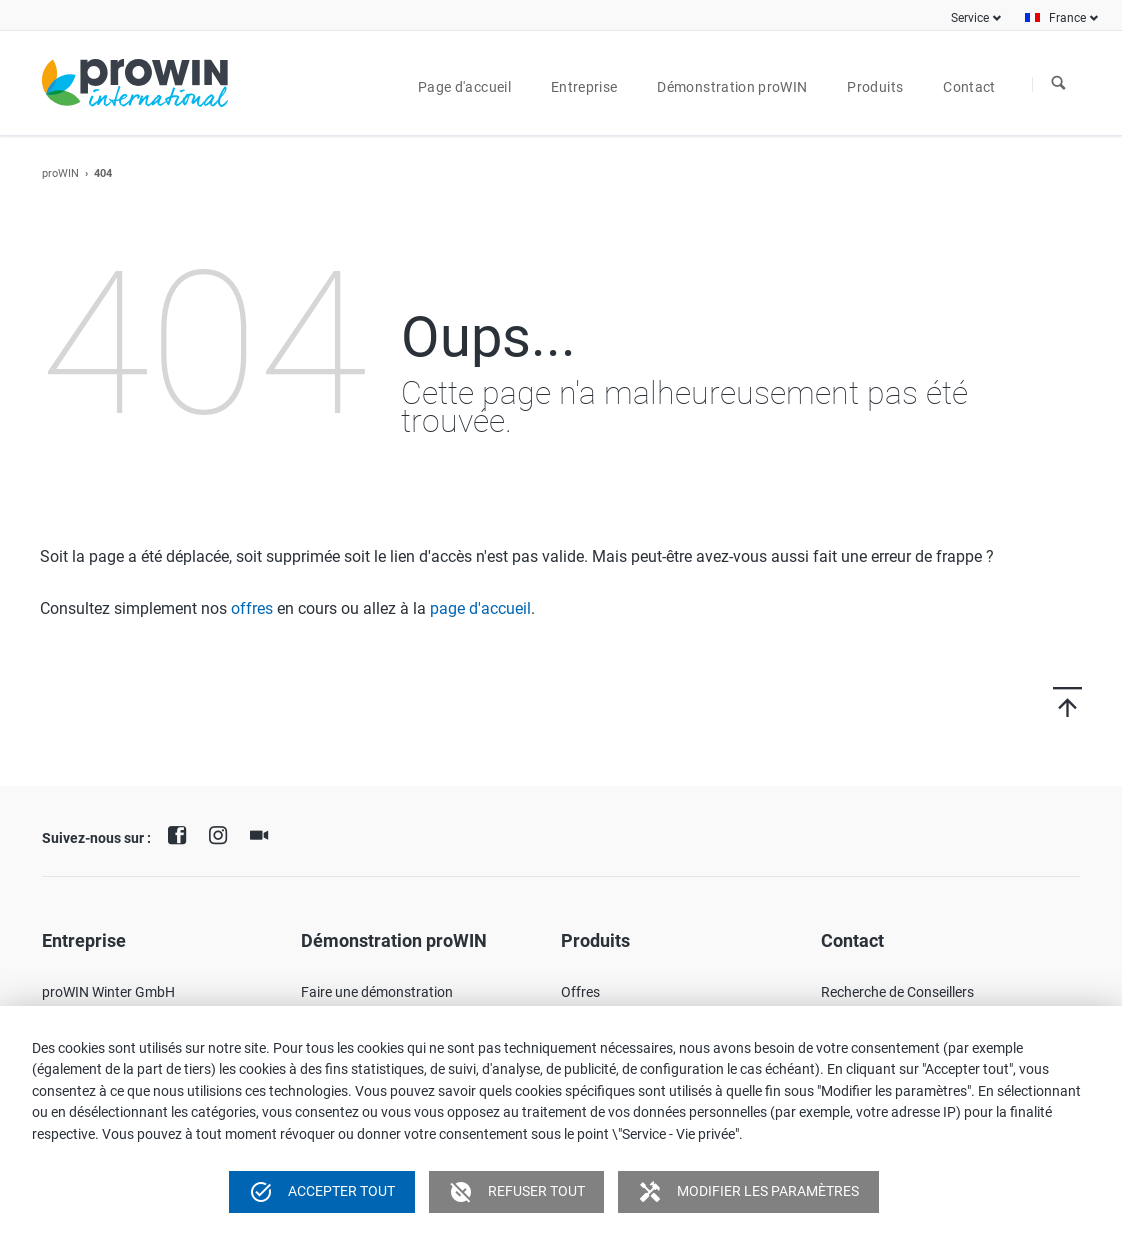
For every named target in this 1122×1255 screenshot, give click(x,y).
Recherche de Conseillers (897, 992)
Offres (580, 992)
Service (970, 18)
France (1067, 18)
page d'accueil (480, 608)
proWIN (60, 173)
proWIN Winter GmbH (108, 992)
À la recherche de (1059, 84)
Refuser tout (517, 1192)
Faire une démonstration (377, 992)
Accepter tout (322, 1192)
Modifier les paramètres (748, 1192)
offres (252, 608)
